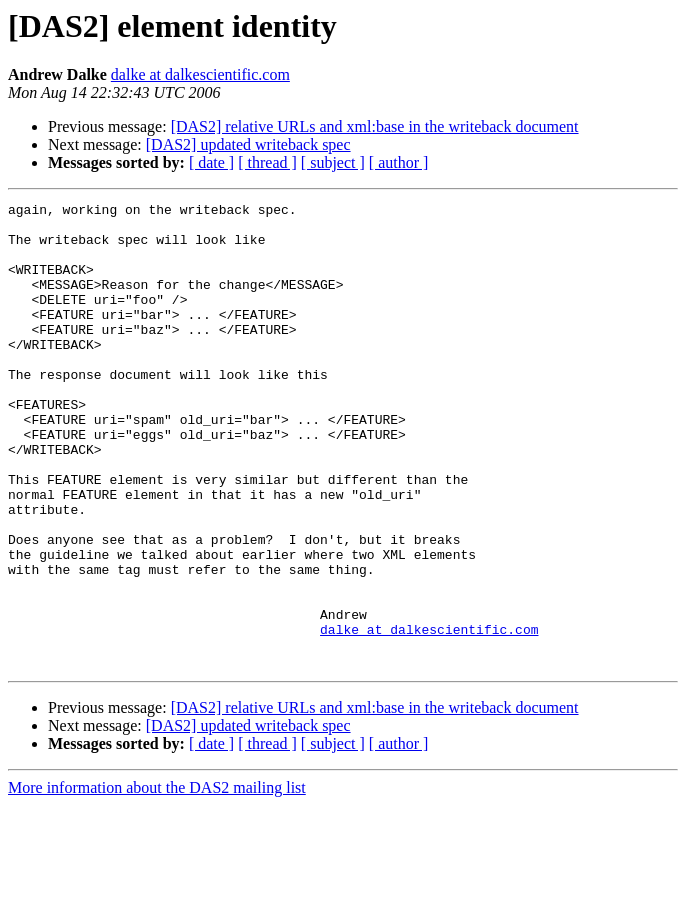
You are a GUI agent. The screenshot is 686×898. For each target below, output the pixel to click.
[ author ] (399, 162)
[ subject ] (333, 162)
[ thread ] (267, 162)
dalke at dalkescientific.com (200, 74)
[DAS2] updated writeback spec (248, 144)
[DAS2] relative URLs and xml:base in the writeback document (375, 126)
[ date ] (211, 162)
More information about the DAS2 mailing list (157, 880)
